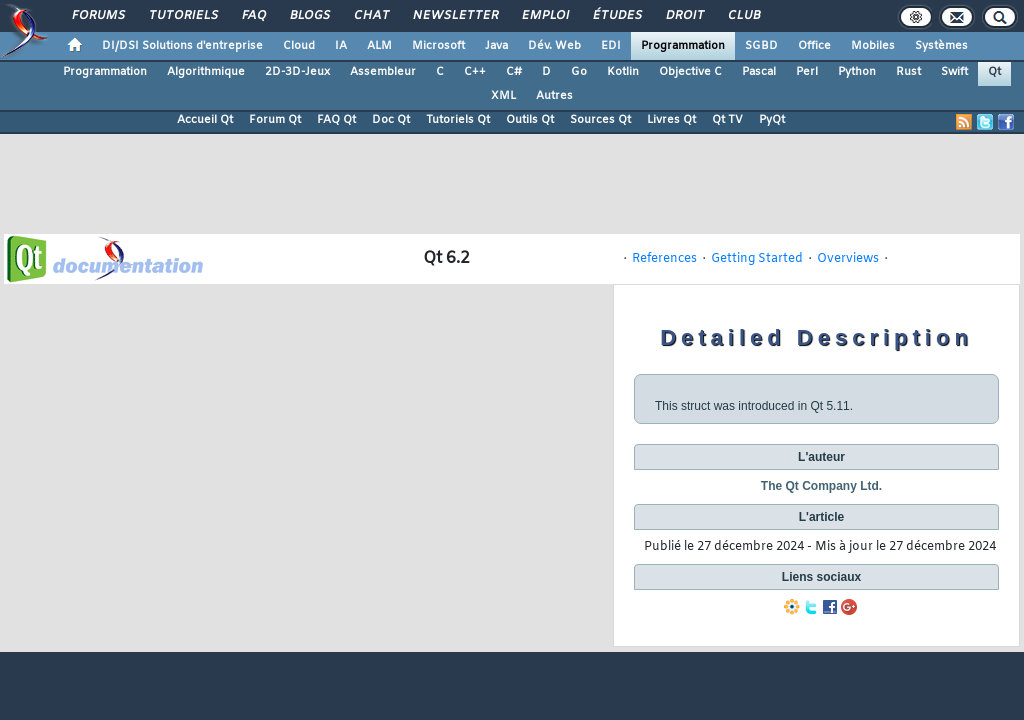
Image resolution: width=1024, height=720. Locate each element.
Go (579, 72)
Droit (684, 16)
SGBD (761, 46)
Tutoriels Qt (458, 120)
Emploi (544, 16)
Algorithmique (206, 72)
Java (496, 46)
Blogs (309, 16)
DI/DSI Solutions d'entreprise (182, 46)
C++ (475, 72)
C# (514, 72)
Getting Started (757, 259)
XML (503, 96)
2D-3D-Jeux (297, 72)
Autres (554, 96)
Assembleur (383, 72)
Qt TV (727, 120)
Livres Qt (671, 120)
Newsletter (454, 16)
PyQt (772, 120)
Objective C (690, 72)
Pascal (759, 72)
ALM (379, 46)
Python (857, 72)
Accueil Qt (205, 120)
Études (616, 16)
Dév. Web (554, 46)
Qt (994, 72)
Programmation (683, 46)
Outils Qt (530, 120)
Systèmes (941, 46)
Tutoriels (182, 16)
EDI (611, 46)
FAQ (253, 16)
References (664, 259)
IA (341, 46)
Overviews (848, 259)
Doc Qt (391, 120)
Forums (97, 16)
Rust (908, 72)
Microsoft (438, 46)
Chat (370, 16)
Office (814, 46)
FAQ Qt (336, 120)
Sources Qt (600, 120)
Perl (807, 72)
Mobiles (873, 46)
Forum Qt (275, 120)
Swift (954, 72)
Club (743, 16)
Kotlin (623, 72)
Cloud (299, 46)
